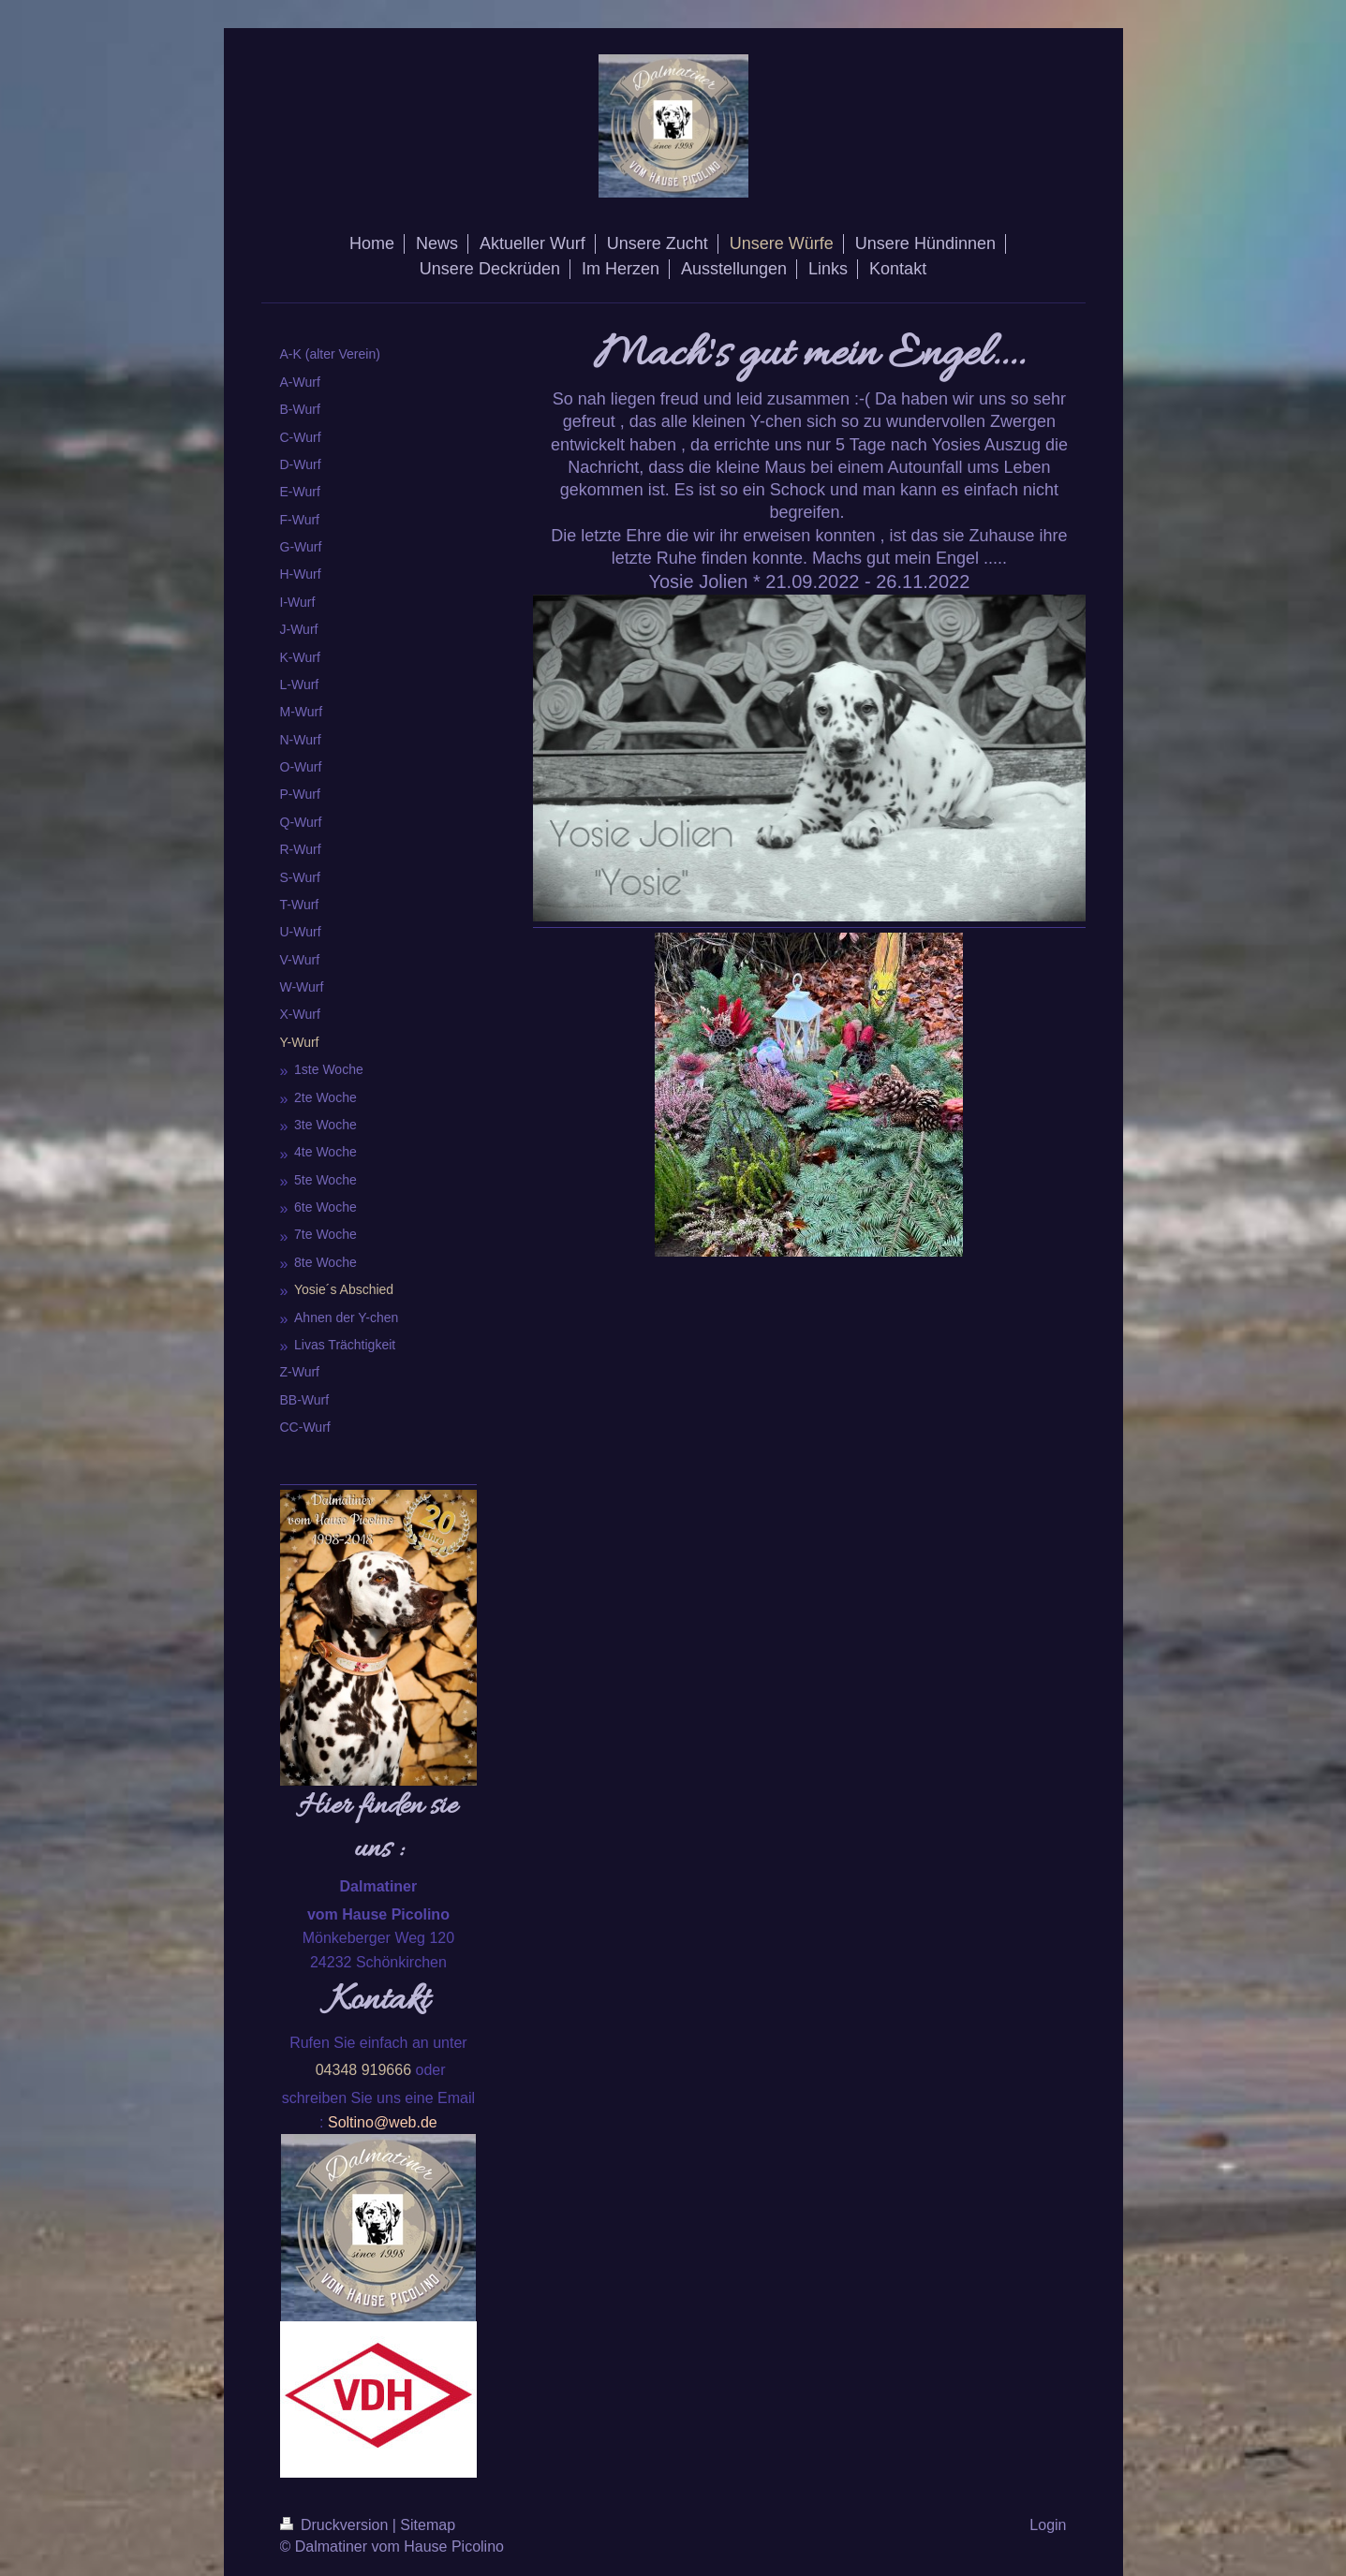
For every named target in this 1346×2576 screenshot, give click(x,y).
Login (1047, 2525)
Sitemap (427, 2525)
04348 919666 (363, 2070)
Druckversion (336, 2525)
